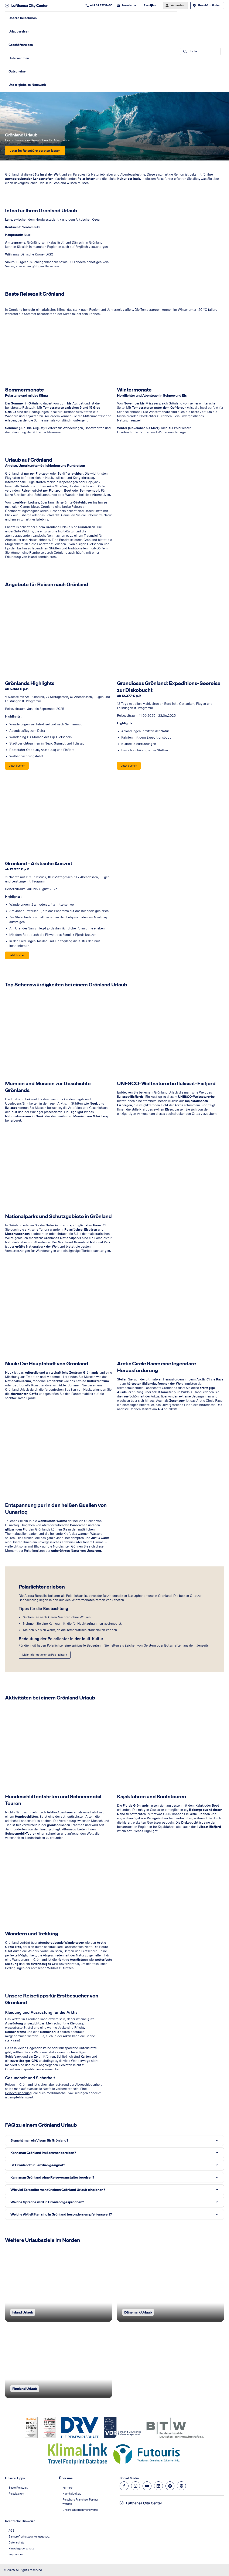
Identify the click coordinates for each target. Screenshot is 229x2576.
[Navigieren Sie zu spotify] (169, 2485)
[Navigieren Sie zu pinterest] (181, 2485)
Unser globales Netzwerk (27, 84)
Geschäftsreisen (20, 45)
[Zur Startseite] (27, 5)
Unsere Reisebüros (22, 18)
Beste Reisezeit (18, 2488)
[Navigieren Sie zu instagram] (135, 2485)
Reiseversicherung (18, 2093)
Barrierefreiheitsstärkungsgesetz (28, 2537)
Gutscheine (16, 71)
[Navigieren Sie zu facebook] (124, 2485)
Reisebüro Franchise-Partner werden (80, 2502)
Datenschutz (16, 2543)
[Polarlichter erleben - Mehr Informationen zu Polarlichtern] (45, 1655)
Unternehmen (18, 58)
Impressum (15, 2554)
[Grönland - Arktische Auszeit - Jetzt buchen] (17, 955)
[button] (114, 2140)
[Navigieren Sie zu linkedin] (158, 2485)
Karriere (67, 2488)
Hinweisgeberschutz (21, 2548)
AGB (11, 2531)
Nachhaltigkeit (71, 2494)
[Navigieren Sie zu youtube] (147, 2485)
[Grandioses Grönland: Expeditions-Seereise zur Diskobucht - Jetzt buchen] (129, 766)
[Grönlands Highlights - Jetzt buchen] (17, 766)
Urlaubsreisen (18, 31)
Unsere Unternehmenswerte (80, 2510)
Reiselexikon (16, 2494)
